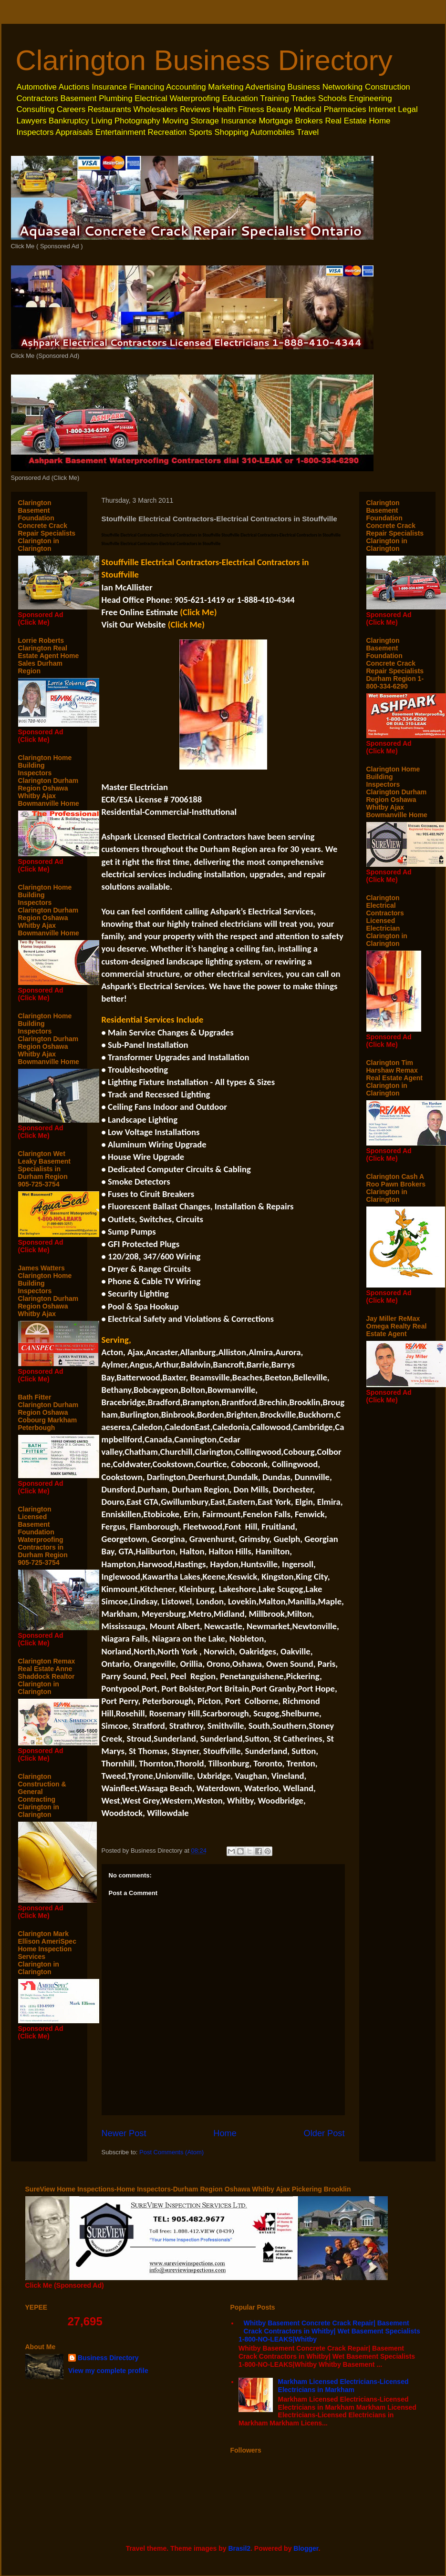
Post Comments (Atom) (171, 2152)
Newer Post (124, 2133)
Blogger (305, 2548)
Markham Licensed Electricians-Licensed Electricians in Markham (343, 2385)
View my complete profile (108, 2370)
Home (225, 2133)
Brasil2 (239, 2548)
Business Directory (108, 2358)
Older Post (324, 2133)
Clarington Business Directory (204, 60)
